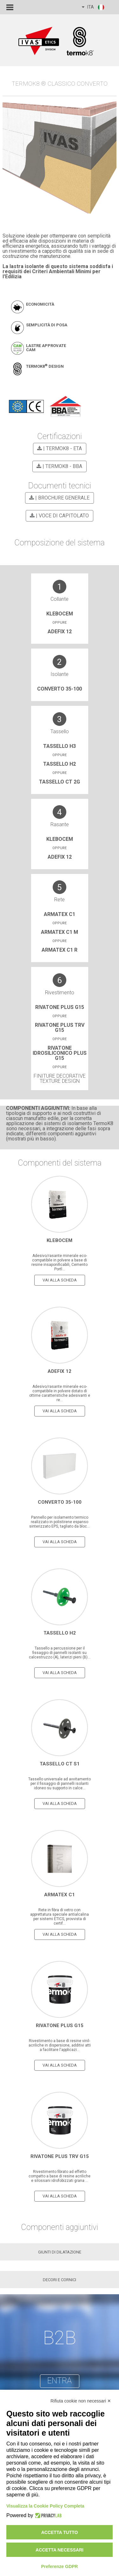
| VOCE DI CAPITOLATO (58, 516)
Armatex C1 (59, 914)
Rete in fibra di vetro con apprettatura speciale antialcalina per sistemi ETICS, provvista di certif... (59, 1917)
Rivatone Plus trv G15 (59, 1027)
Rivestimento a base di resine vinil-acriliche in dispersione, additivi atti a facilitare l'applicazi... (60, 2045)
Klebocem (59, 614)
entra (59, 2380)
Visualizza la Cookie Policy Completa (45, 2506)
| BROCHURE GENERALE (58, 498)
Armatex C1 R (59, 950)
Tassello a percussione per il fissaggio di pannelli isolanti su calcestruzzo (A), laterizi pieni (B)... (59, 1652)
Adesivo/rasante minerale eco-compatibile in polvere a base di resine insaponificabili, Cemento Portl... (59, 1262)
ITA (93, 7)
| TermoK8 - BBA (58, 466)
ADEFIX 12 (60, 631)
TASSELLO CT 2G (59, 782)
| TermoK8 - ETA (58, 448)
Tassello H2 (59, 764)
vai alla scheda (60, 1280)
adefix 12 (60, 857)
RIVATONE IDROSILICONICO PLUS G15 (60, 1053)
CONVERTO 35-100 (59, 689)
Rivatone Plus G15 (59, 1007)
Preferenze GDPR (59, 2566)
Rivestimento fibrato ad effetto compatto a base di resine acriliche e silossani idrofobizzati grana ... (59, 2176)
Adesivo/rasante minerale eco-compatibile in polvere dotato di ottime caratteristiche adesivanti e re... (59, 1393)
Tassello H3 (59, 746)
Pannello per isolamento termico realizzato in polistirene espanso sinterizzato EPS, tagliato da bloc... (59, 1522)
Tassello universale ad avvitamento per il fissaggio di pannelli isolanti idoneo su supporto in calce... (59, 1783)
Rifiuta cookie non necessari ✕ (80, 2400)
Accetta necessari (59, 2549)
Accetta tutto (59, 2532)
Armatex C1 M (59, 932)
